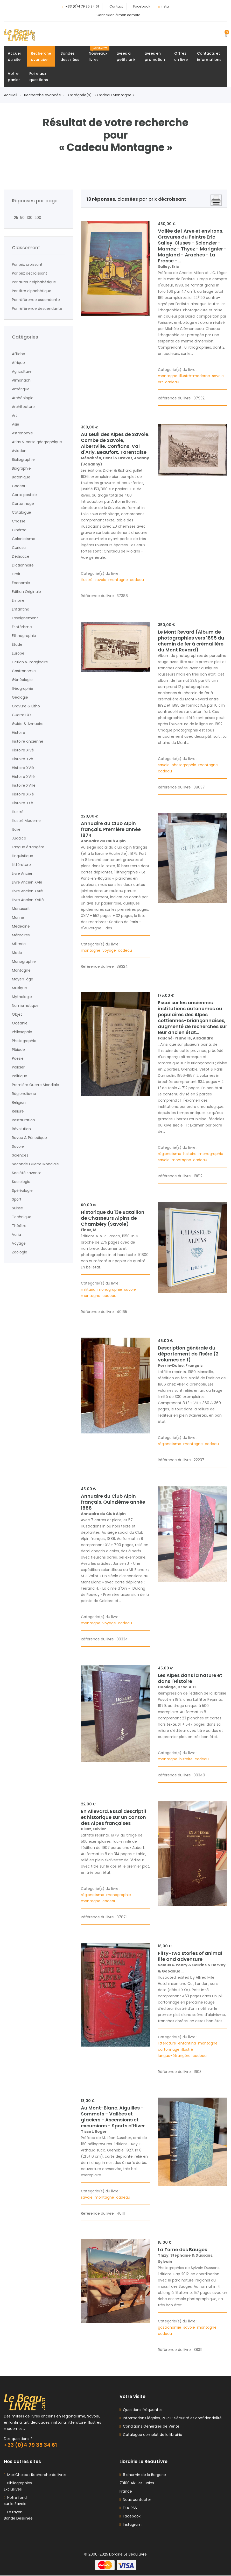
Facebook (141, 6)
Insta (165, 6)
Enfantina (20, 609)
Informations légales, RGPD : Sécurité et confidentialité (171, 2418)
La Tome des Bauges (182, 2249)
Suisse (17, 1208)
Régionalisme (24, 1093)
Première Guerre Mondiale (35, 1084)
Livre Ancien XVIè (27, 882)
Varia (16, 1234)
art (161, 382)
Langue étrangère (28, 847)
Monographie (24, 961)
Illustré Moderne (26, 820)
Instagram (131, 2525)
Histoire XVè (22, 759)
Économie (21, 582)
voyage (109, 950)
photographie (184, 764)
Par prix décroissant (29, 273)
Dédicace (20, 556)
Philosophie (22, 1032)
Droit (16, 574)
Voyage (19, 1243)
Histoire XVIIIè (24, 785)
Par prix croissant (27, 264)
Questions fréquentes (142, 2410)
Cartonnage (23, 503)
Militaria (19, 943)
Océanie (19, 1023)
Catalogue (21, 512)
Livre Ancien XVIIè (27, 891)
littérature (167, 2043)
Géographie (22, 688)
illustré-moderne (195, 375)
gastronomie (170, 2327)
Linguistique (22, 855)
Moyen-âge (22, 979)
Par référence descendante (37, 308)
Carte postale (24, 494)
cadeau (172, 382)
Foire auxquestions (38, 76)
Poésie (18, 1058)
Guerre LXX (22, 714)
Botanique (21, 477)
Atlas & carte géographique (37, 441)
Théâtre (19, 1225)
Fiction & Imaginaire (30, 662)
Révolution (21, 1128)
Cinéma (19, 530)
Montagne (21, 970)
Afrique (18, 362)
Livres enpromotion (155, 56)
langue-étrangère (175, 2055)
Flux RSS (128, 2508)
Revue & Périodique (29, 1137)
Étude (17, 644)
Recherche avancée (44, 95)
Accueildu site (15, 56)
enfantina (187, 2043)
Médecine (21, 926)
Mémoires (21, 935)
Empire (18, 600)
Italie (16, 829)
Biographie (21, 468)
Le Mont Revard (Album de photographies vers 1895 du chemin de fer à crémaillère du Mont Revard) (191, 641)
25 (15, 217)
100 (28, 217)
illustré (87, 579)
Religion (19, 1102)
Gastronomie (24, 670)
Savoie (18, 1146)
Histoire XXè (22, 803)
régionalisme (170, 1153)
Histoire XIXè (23, 794)
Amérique (21, 389)
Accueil (12, 95)
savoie (218, 375)
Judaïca (19, 838)
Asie (15, 424)
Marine (18, 917)
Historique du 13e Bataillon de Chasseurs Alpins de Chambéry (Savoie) (112, 1218)
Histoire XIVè (23, 750)
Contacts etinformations (209, 56)
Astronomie (22, 433)
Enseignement (25, 618)
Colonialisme (23, 538)
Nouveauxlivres (99, 54)
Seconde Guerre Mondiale (35, 1164)
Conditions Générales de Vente (150, 2426)
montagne (168, 375)
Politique (19, 1076)
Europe (18, 653)
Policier (18, 1067)
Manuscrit (21, 908)
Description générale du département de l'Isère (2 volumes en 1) (188, 1354)
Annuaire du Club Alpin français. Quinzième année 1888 (113, 1502)
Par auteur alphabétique (34, 282)
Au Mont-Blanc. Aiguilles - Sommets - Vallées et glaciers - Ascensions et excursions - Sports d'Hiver (113, 2117)
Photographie (24, 1040)
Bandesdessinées (69, 56)
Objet (17, 1014)
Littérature (21, 864)
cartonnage (169, 2049)
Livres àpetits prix (126, 56)
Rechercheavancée (41, 56)
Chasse (18, 521)
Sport (17, 1199)
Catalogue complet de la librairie (151, 2435)
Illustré (18, 811)
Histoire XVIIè (23, 776)
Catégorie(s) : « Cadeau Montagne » (101, 95)
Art (14, 415)
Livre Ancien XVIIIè (28, 899)
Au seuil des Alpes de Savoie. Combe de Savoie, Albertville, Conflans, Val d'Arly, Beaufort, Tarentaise (115, 443)
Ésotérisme (22, 626)
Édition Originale (26, 591)
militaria (88, 1289)
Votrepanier (14, 76)
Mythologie (22, 996)
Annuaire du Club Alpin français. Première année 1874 (111, 829)
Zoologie (19, 1252)
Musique (19, 988)
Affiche (18, 353)
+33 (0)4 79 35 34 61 (82, 6)
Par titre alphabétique (31, 290)
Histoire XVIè (23, 767)
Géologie (20, 697)
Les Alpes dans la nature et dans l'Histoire (190, 1678)
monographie (211, 1153)
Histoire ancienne (27, 741)
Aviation (19, 450)
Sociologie (21, 1181)
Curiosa (19, 547)
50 (21, 217)
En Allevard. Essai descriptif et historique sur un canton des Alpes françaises (113, 1817)
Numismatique (25, 1005)
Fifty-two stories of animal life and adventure (190, 1956)
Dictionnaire (23, 565)
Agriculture (22, 371)
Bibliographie (23, 459)
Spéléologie (22, 1190)
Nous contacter (135, 2500)
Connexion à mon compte (118, 14)
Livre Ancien (22, 873)
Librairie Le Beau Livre (128, 2554)
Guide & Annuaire (28, 723)
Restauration (23, 1120)
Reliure (18, 1111)
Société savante (26, 1172)
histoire (190, 1153)
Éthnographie (24, 635)
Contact (116, 6)
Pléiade (18, 1049)
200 (36, 217)
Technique (21, 1216)
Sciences (20, 1155)
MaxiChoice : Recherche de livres (36, 2475)
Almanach (21, 380)
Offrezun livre (181, 56)
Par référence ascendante (36, 299)
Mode (17, 952)
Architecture (23, 406)
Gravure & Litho (26, 706)
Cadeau (19, 486)
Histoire (18, 732)
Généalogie (22, 679)
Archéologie (22, 397)
